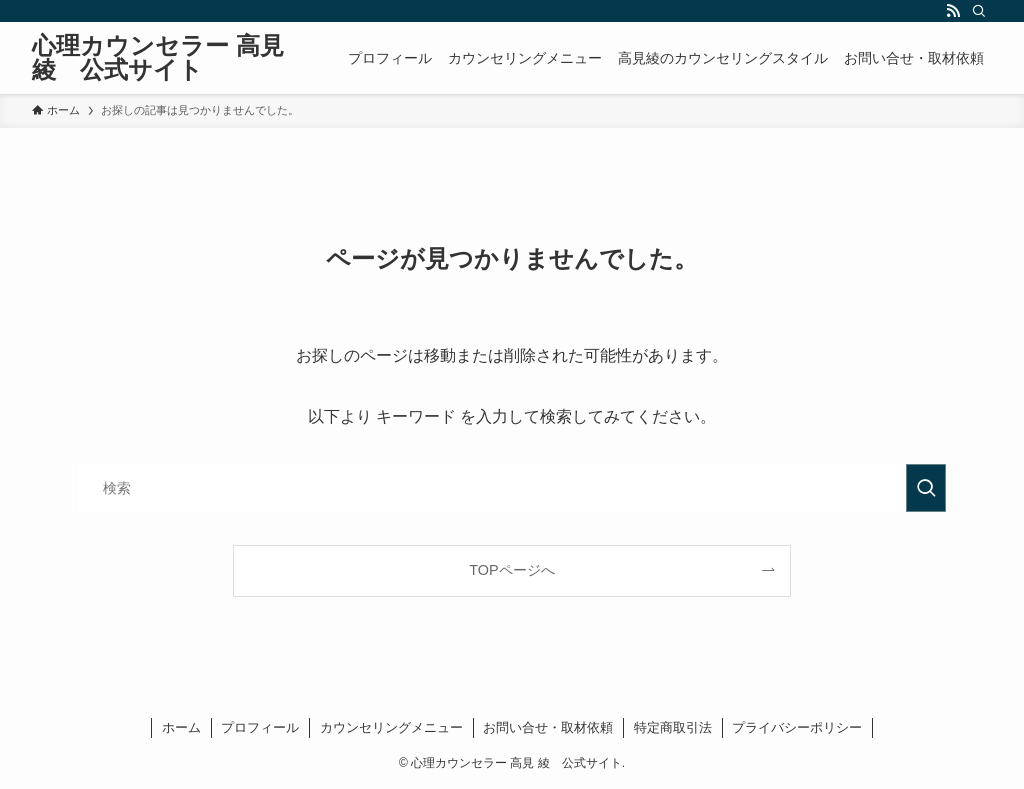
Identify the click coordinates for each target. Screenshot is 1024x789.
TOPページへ (511, 570)
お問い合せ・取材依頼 (548, 727)
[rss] (953, 11)
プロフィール (260, 727)
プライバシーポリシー (797, 727)
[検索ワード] (512, 488)
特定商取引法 (673, 727)
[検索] (979, 11)
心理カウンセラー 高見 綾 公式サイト (158, 58)
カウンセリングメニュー (391, 727)
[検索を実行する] (926, 488)
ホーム (181, 727)
